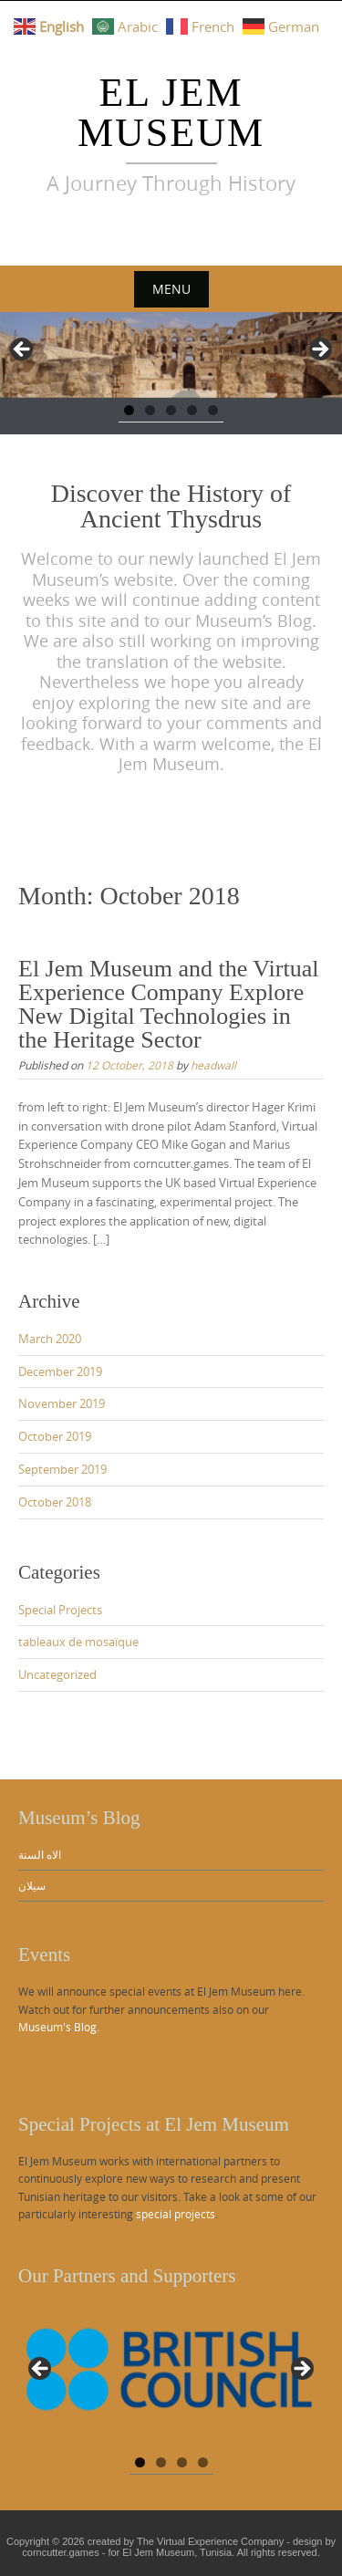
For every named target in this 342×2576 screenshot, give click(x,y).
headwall (213, 1065)
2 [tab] (150, 410)
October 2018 (54, 1502)
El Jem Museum (171, 112)
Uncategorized (57, 1674)
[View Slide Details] (171, 2374)
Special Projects (60, 1609)
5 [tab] (213, 410)
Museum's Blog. (58, 2026)
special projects (175, 2213)
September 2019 (62, 1469)
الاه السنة (39, 1854)
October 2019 (54, 1436)
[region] (171, 355)
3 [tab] (171, 410)
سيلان (32, 1885)
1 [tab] (129, 410)
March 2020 (49, 1338)
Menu (171, 288)
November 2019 (61, 1403)
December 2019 (60, 1371)
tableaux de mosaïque (78, 1641)
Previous (22, 350)
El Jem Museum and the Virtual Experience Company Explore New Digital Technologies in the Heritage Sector (168, 1004)
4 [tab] (192, 410)
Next (319, 350)
